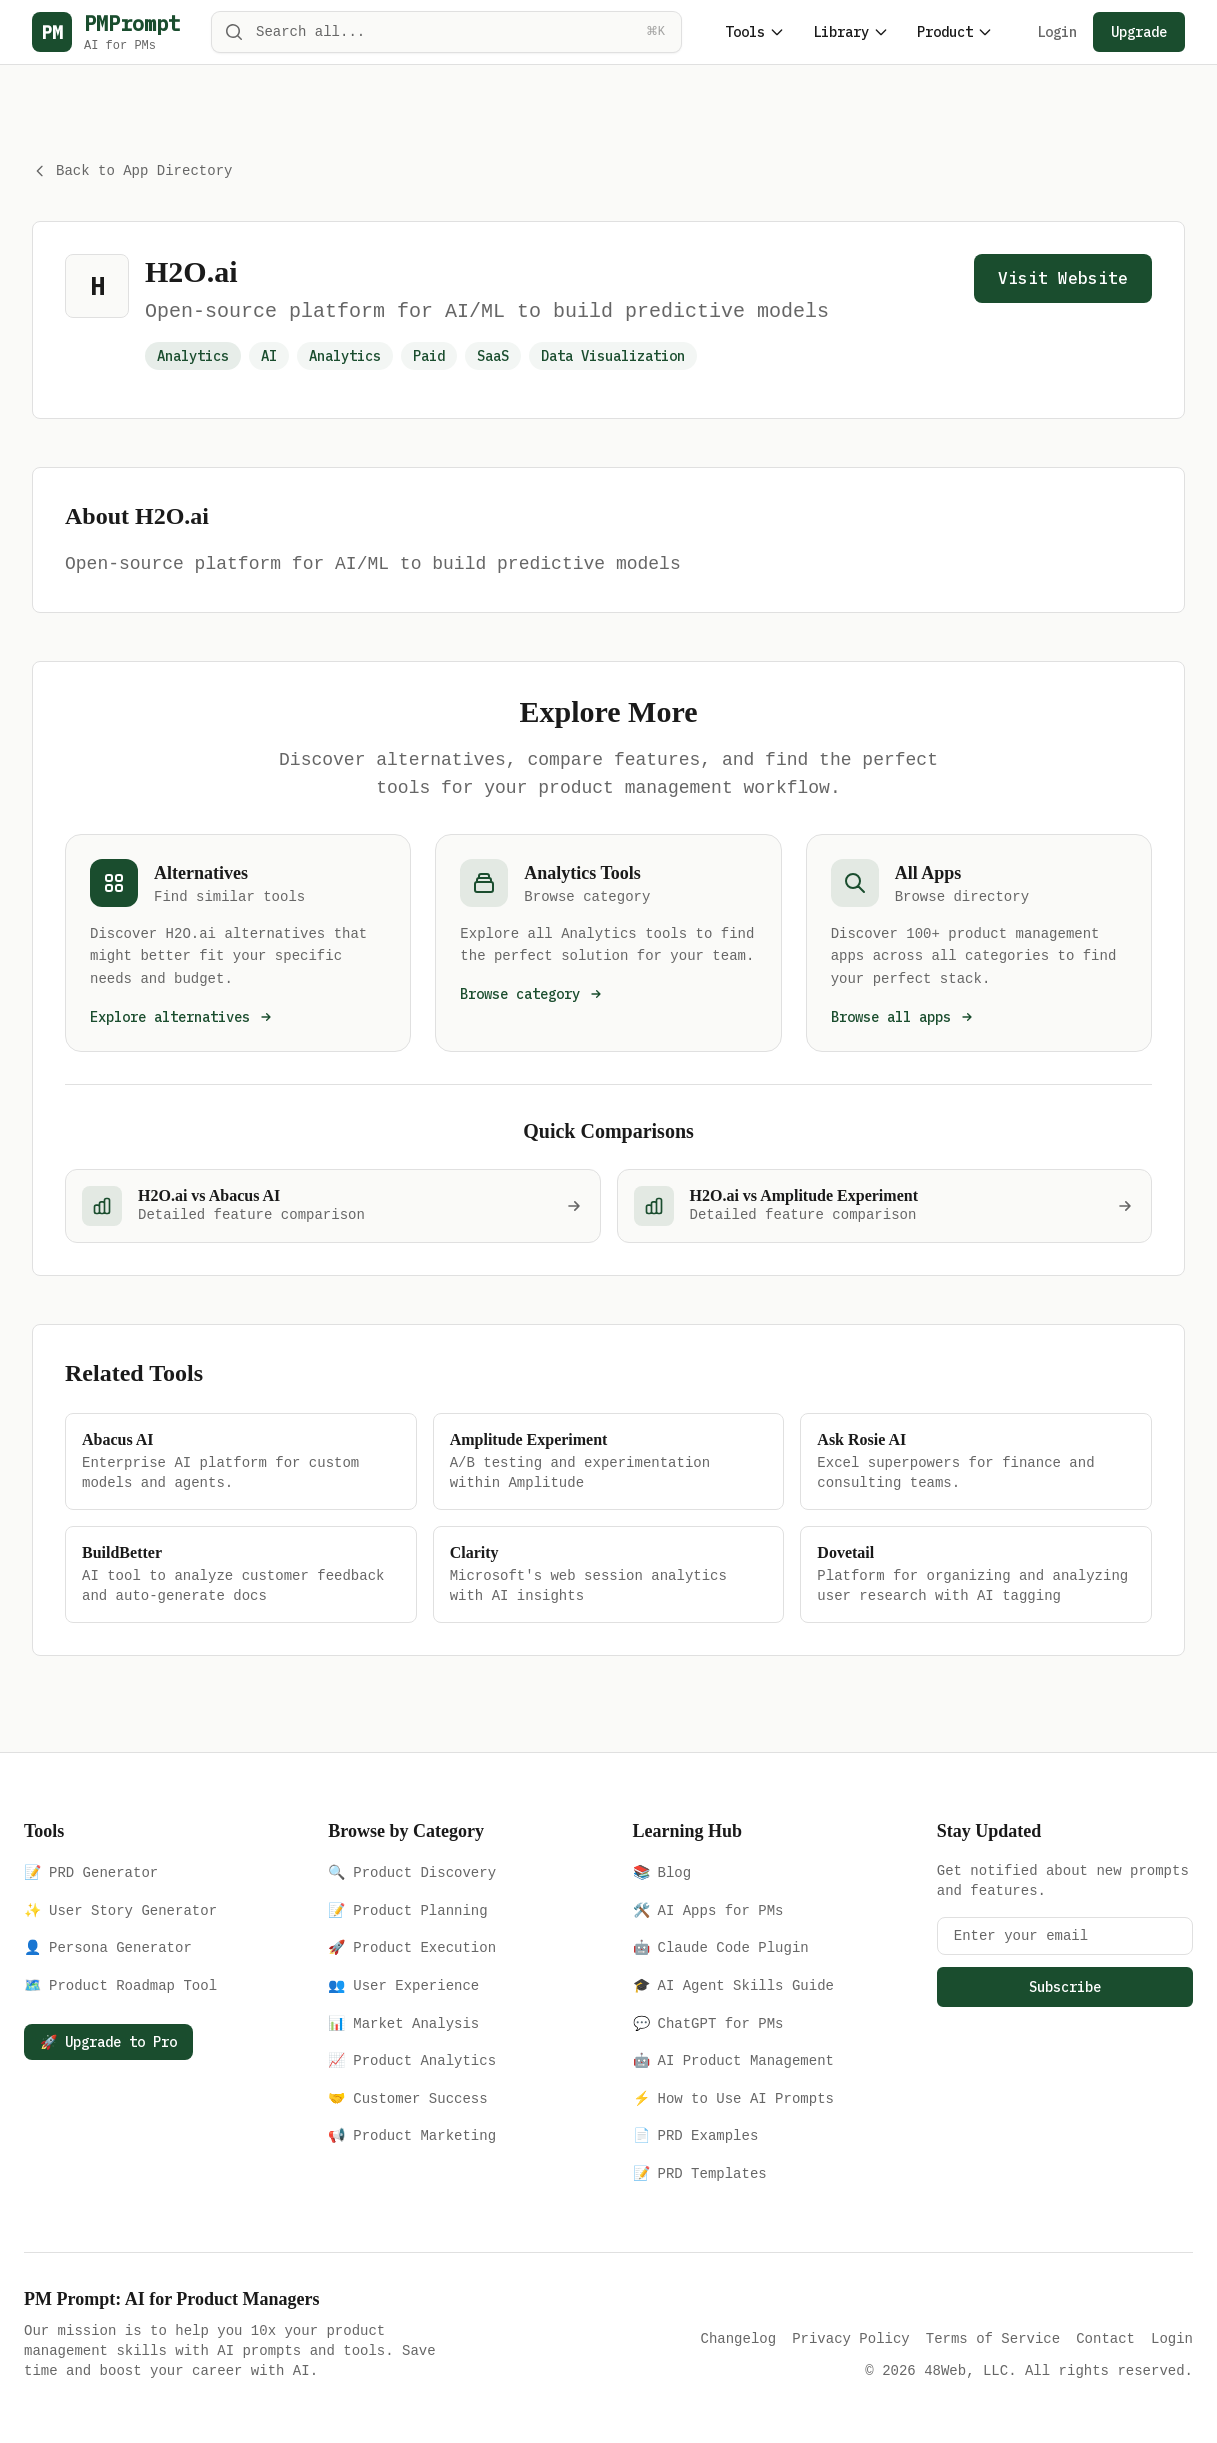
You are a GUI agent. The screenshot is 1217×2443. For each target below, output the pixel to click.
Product (955, 32)
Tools (755, 32)
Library (851, 32)
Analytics (345, 354)
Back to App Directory (132, 170)
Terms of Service (993, 2336)
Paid (429, 354)
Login (1057, 32)
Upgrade (1139, 32)
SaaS (493, 354)
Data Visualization (613, 354)
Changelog (739, 2336)
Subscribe (1065, 1985)
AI (269, 354)
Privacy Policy (851, 2336)
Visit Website (1063, 276)
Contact (1105, 2336)
